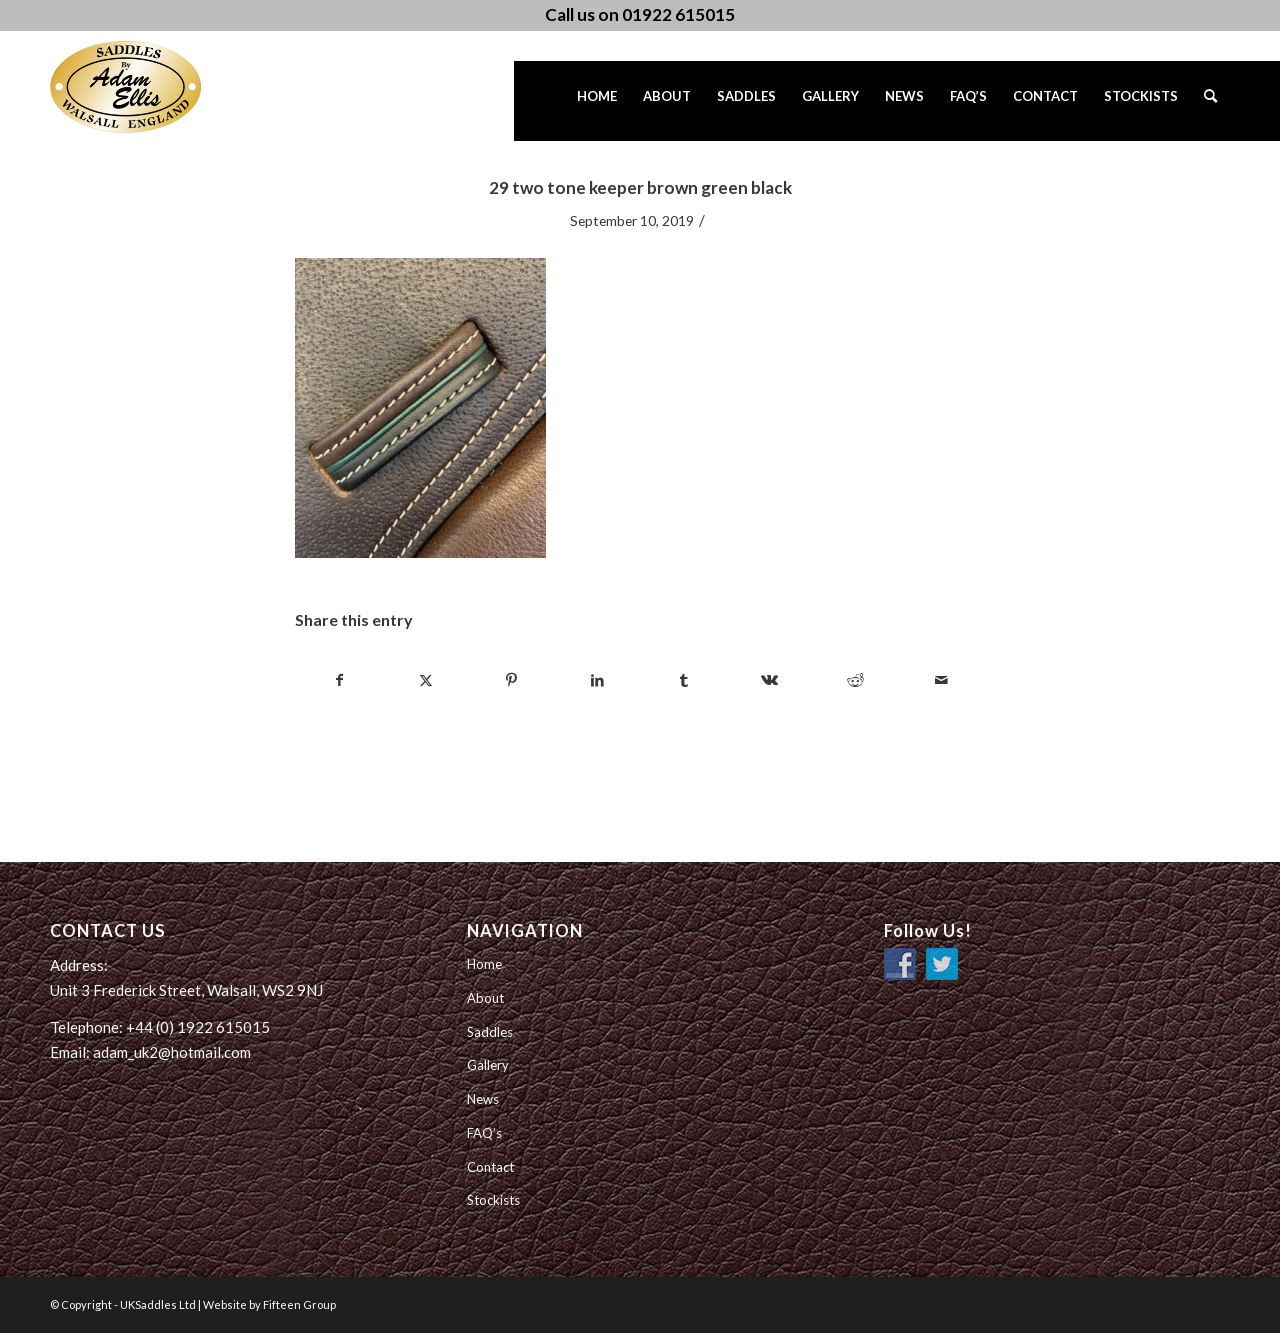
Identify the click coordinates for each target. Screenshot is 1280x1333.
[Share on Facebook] (339, 680)
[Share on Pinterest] (511, 680)
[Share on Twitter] (425, 680)
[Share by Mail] (941, 680)
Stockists (493, 1200)
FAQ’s (484, 1133)
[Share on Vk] (769, 680)
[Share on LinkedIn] (597, 680)
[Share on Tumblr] (683, 680)
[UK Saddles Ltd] (150, 87)
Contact (490, 1167)
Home (484, 964)
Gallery (488, 1065)
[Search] (1210, 101)
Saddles (490, 1032)
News (483, 1099)
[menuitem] (597, 101)
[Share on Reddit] (855, 680)
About (485, 998)
